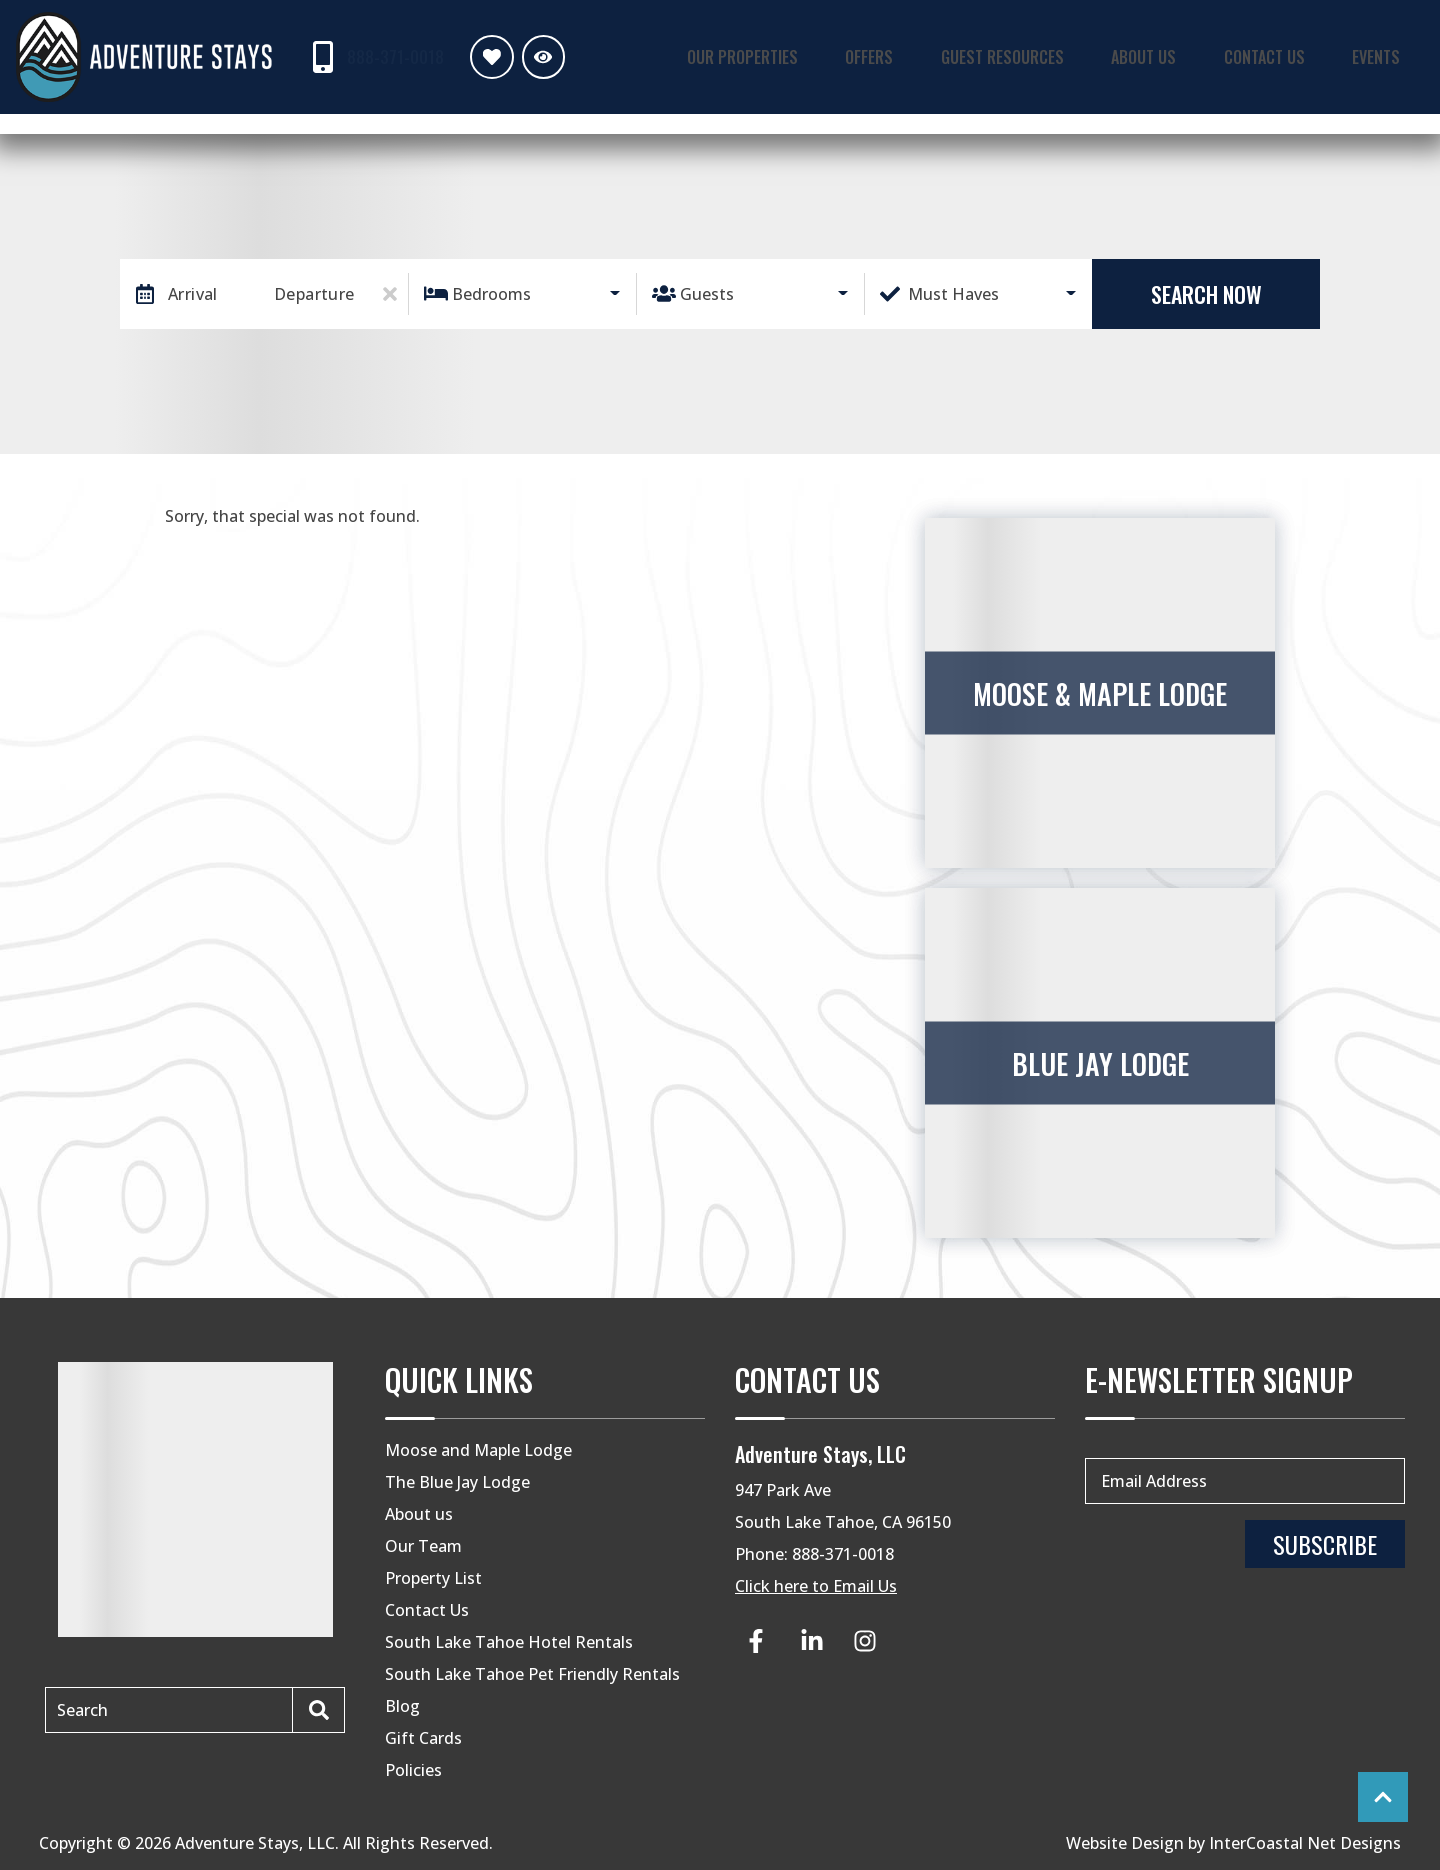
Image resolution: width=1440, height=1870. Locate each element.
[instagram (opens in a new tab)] (865, 1641)
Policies (413, 1770)
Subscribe (1325, 1544)
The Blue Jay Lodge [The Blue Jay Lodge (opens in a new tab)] (457, 1482)
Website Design (1125, 1843)
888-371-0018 (843, 1554)
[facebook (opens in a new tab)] (759, 1641)
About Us (1171, 56)
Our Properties (804, 56)
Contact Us (1282, 56)
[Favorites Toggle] (486, 56)
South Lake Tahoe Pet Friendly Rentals (532, 1674)
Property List (433, 1578)
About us (419, 1514)
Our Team (423, 1546)
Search (82, 1710)
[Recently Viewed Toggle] (537, 56)
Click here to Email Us (816, 1586)
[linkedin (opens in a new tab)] (812, 1641)
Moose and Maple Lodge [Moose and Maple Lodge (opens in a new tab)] (478, 1450)
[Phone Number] (372, 57)
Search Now (1206, 294)
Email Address (1154, 1481)
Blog (402, 1706)
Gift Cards (423, 1738)
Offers (918, 56)
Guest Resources (1039, 56)
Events (1383, 56)
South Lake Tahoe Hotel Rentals (509, 1642)
